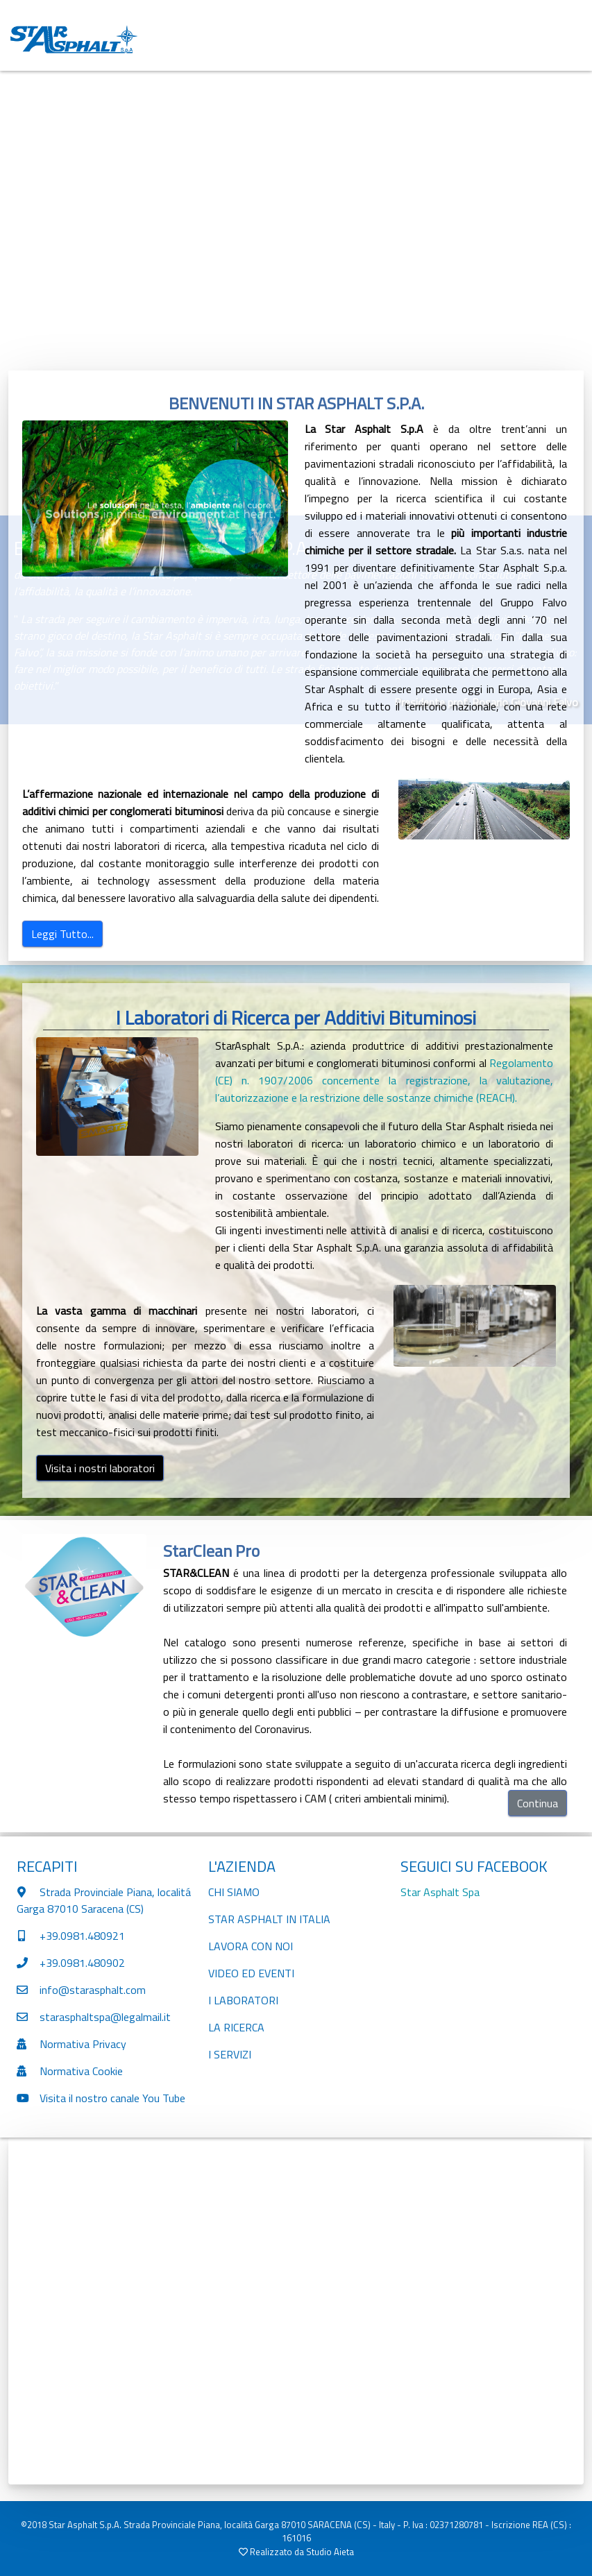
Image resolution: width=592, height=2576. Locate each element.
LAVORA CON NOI (250, 1946)
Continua (537, 1803)
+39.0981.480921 (81, 1935)
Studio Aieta (330, 2552)
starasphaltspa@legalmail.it (105, 2016)
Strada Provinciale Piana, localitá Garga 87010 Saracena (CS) (104, 1900)
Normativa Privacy (83, 2044)
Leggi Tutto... (62, 934)
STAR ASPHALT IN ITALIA (269, 1919)
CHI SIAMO (234, 1892)
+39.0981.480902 (82, 1962)
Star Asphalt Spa (440, 1892)
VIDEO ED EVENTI (251, 1973)
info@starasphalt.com (93, 1989)
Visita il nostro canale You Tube (112, 2098)
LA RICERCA (236, 2027)
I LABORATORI (243, 2000)
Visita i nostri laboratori (100, 1468)
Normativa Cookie (81, 2071)
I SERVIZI (229, 2054)
